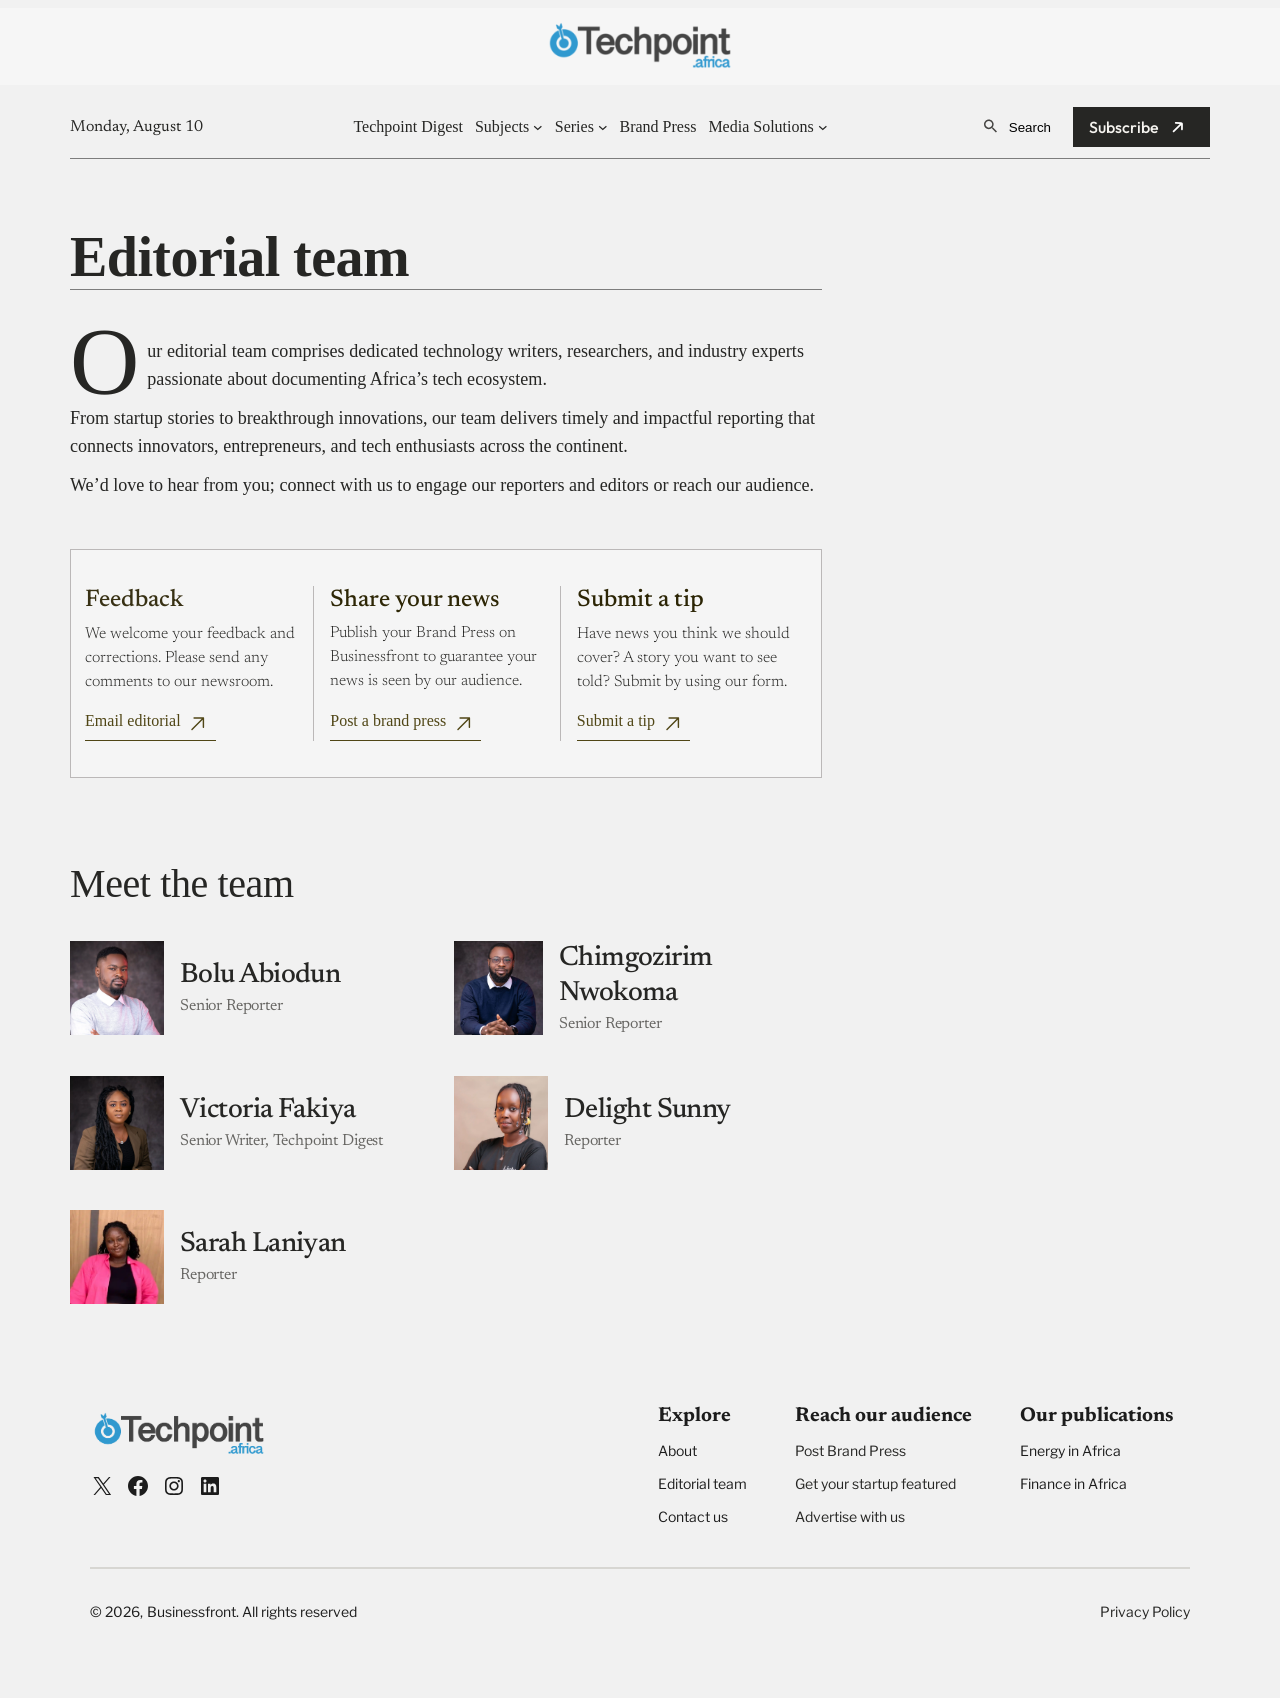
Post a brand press (388, 720)
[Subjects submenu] (538, 127)
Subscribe (1124, 127)
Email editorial (133, 720)
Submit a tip (616, 720)
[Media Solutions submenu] (823, 127)
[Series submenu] (603, 127)
